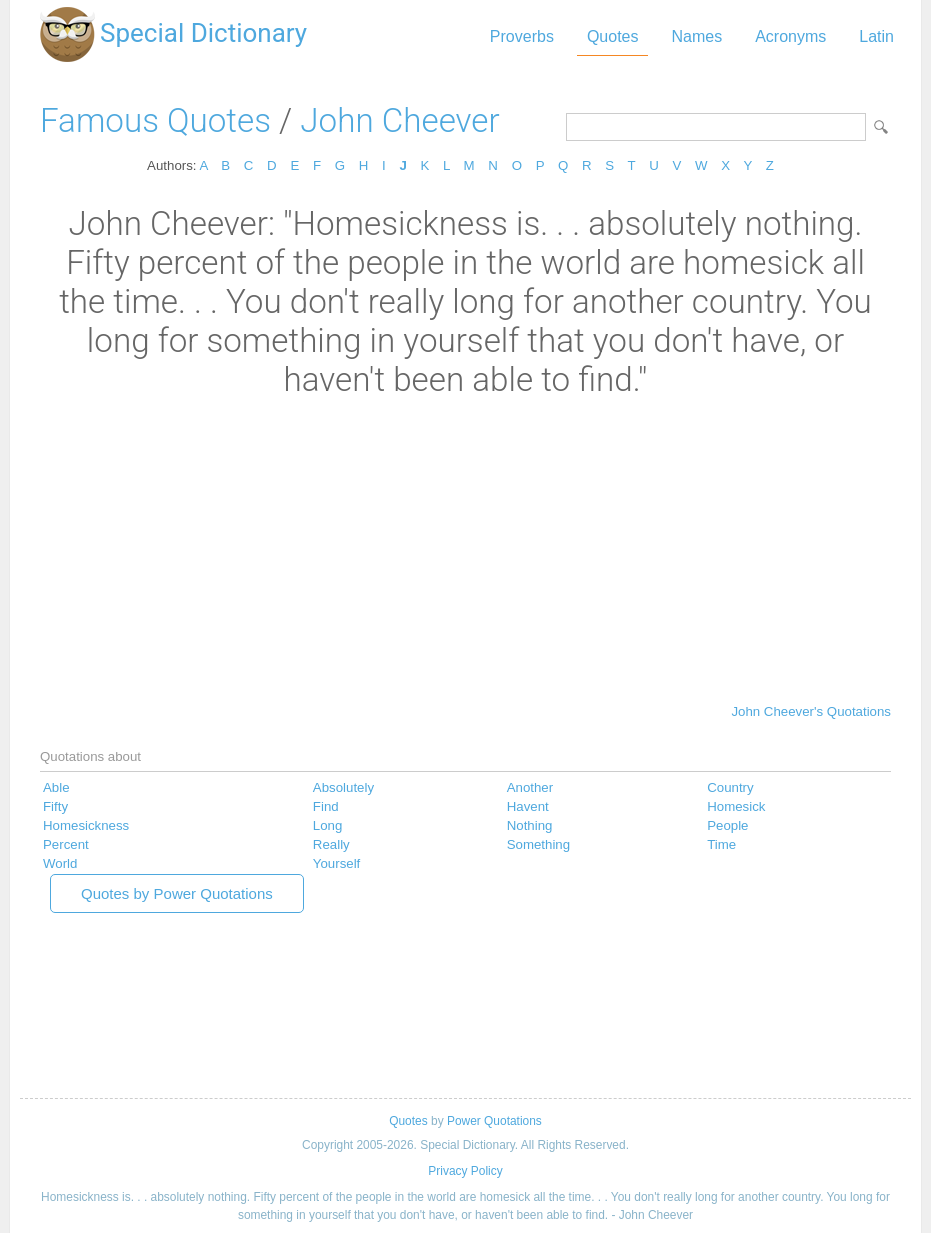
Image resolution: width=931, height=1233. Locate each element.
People (727, 825)
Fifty (55, 806)
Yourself (336, 863)
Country (730, 787)
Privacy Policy (465, 1171)
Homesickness (86, 825)
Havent (528, 806)
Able (56, 787)
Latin (876, 36)
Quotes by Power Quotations (177, 893)
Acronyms (790, 36)
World (60, 863)
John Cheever (399, 120)
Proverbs (522, 36)
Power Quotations (494, 1121)
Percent (66, 844)
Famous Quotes (155, 120)
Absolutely (343, 787)
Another (530, 787)
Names (696, 36)
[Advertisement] (465, 549)
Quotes (613, 36)
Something (538, 844)
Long (328, 825)
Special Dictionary (203, 33)
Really (331, 844)
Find (326, 806)
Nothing (530, 825)
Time (721, 844)
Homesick (736, 806)
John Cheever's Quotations (811, 711)
